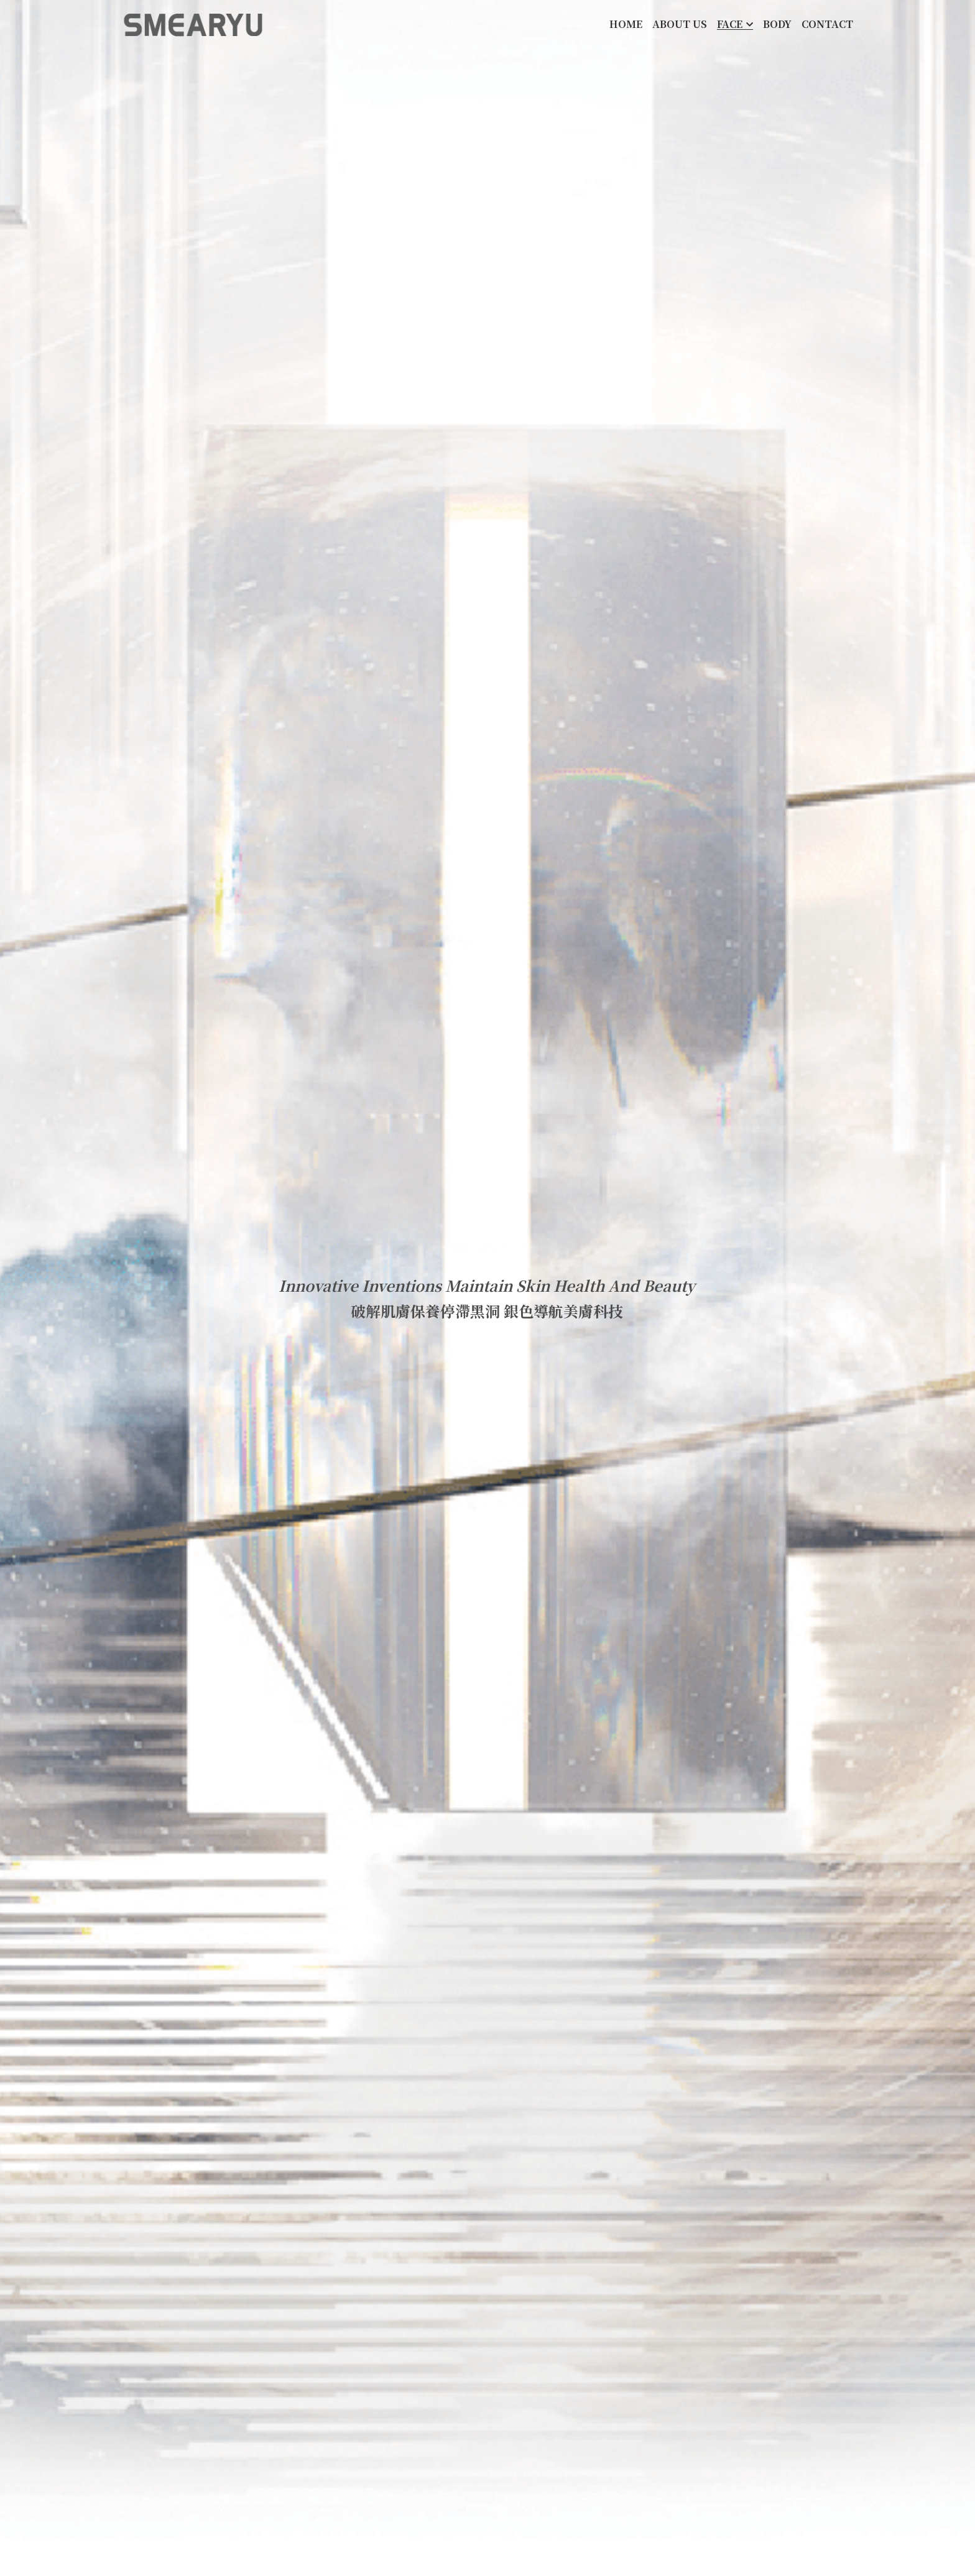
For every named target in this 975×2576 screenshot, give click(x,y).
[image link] (193, 24)
